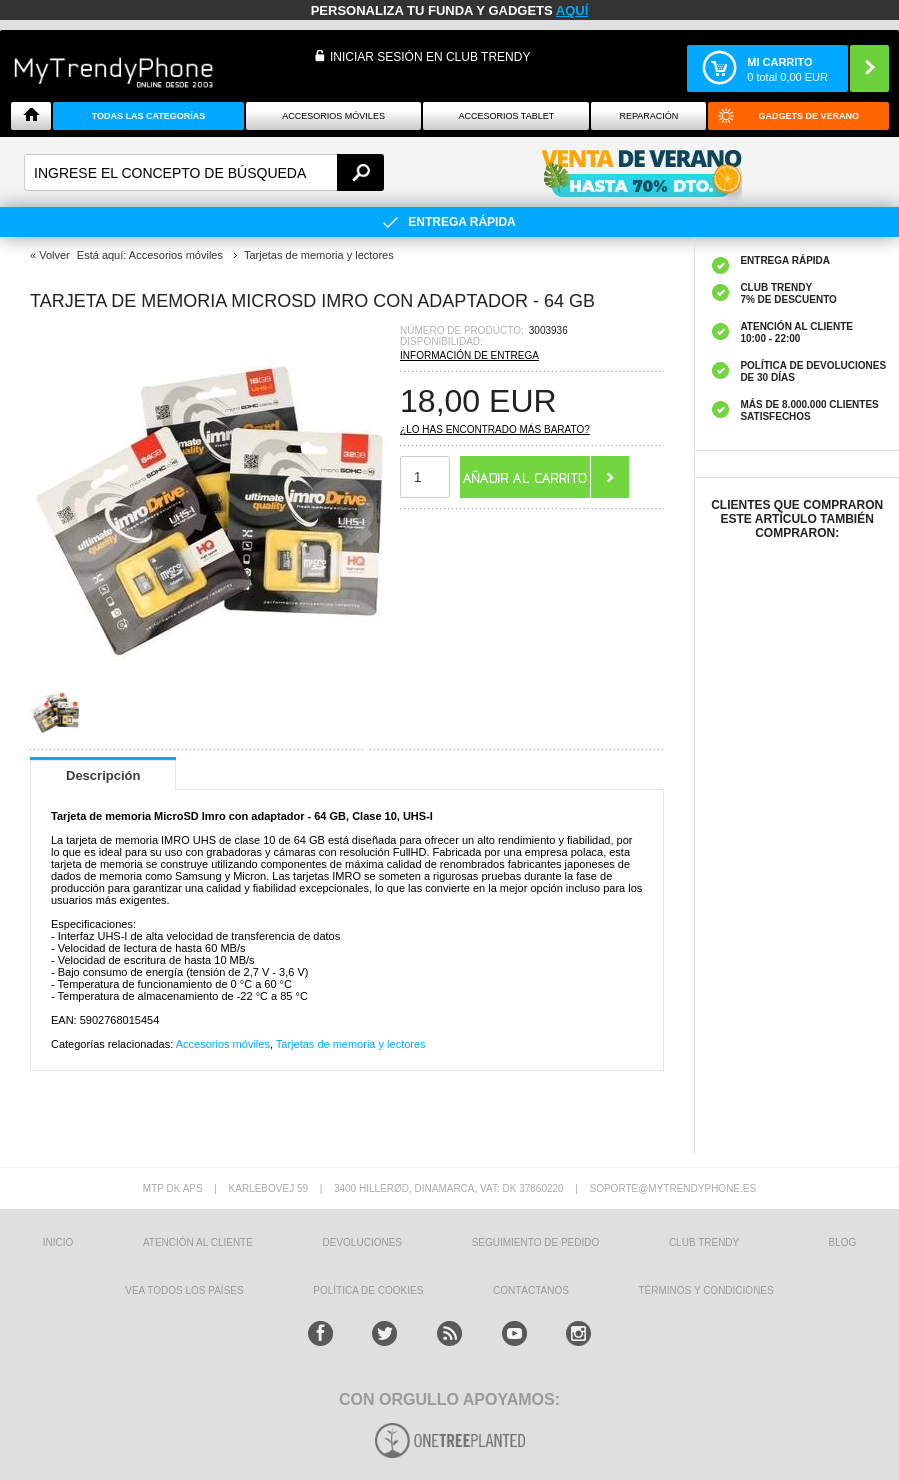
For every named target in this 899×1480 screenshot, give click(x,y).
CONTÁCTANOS (531, 1290)
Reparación (648, 116)
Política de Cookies (368, 1290)
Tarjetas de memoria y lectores (351, 1044)
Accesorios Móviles (333, 116)
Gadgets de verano (808, 116)
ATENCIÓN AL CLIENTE (198, 1242)
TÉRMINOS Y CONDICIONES (706, 1290)
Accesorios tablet (506, 116)
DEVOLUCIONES (362, 1242)
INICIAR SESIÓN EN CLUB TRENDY (430, 57)
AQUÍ (572, 10)
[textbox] (204, 172)
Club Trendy (704, 1242)
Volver (54, 255)
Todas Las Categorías (149, 116)
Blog (843, 1242)
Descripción (103, 775)
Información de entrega (469, 355)
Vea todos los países (184, 1290)
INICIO (58, 1242)
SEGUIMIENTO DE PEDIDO (536, 1242)
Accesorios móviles (223, 1044)
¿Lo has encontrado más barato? (495, 429)
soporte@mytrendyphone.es (672, 1188)
